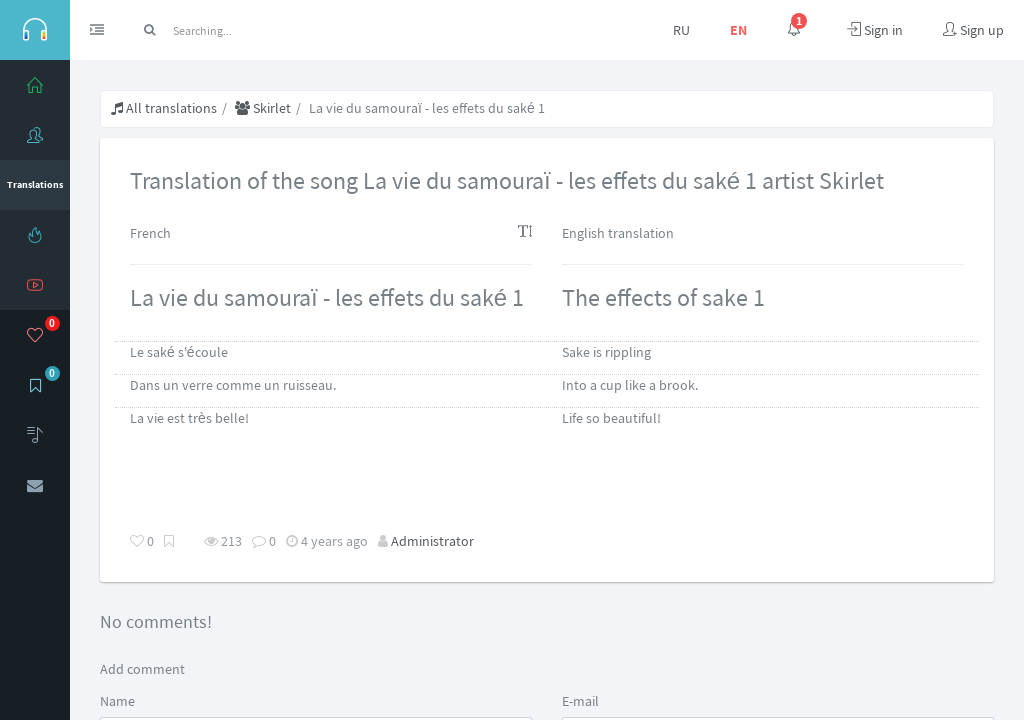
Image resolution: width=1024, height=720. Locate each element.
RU (681, 30)
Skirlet (263, 108)
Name (117, 701)
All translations (164, 108)
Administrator (432, 541)
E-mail (580, 701)
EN (738, 30)
